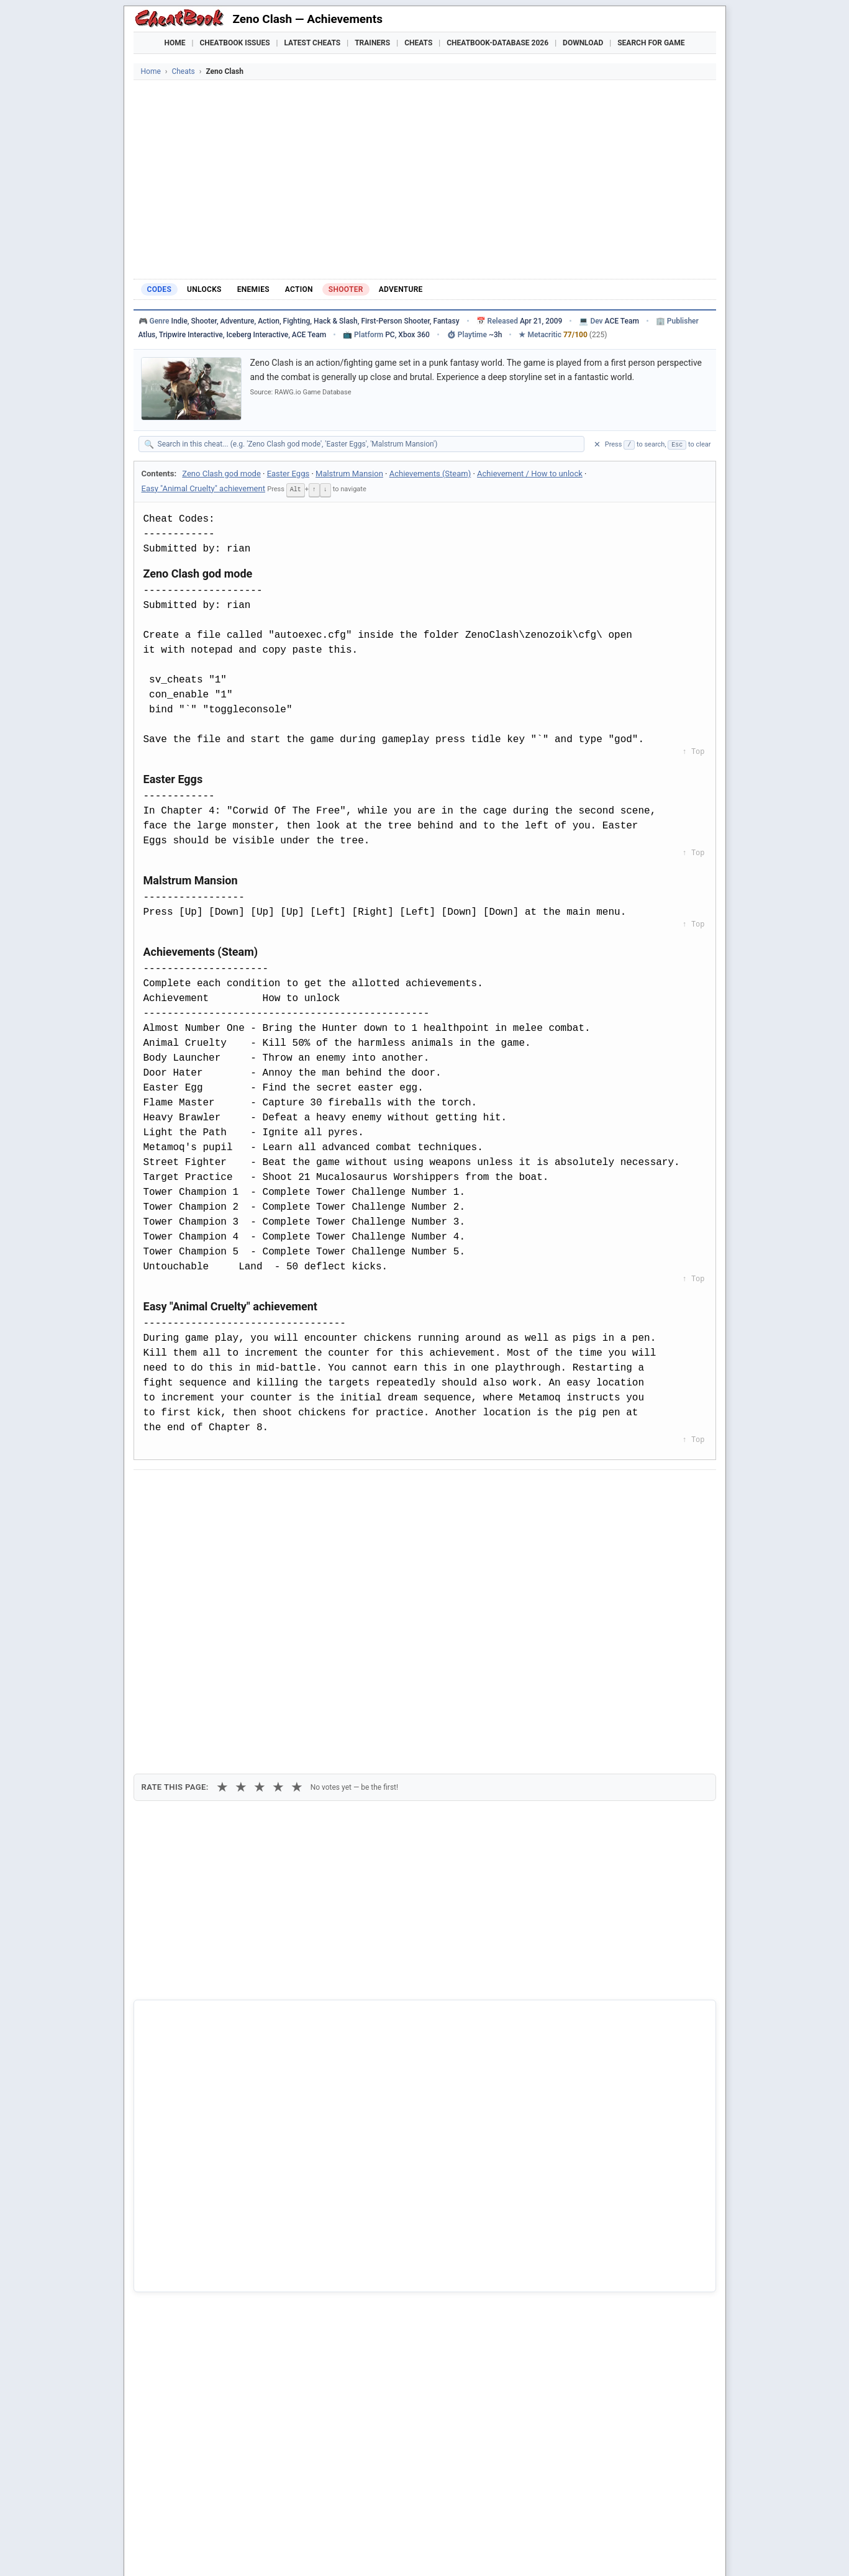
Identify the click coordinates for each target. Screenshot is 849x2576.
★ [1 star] (222, 1556)
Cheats (418, 43)
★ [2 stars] (241, 1556)
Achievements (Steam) (430, 473)
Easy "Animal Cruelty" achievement (203, 488)
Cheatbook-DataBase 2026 (497, 43)
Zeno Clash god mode (221, 473)
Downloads (332, 2551)
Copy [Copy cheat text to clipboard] (198, 1518)
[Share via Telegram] (331, 1489)
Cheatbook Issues (235, 43)
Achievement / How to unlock (530, 473)
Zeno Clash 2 (178, 2229)
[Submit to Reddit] (239, 1489)
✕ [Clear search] (597, 444)
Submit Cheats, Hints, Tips (585, 2551)
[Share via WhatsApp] (300, 1489)
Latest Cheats (312, 43)
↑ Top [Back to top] (693, 750)
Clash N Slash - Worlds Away (208, 2292)
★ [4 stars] (278, 1556)
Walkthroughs (399, 2551)
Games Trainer (206, 2551)
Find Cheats (273, 2551)
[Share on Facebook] (179, 1489)
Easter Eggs (288, 473)
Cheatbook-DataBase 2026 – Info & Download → (373, 1996)
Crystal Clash (178, 2313)
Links (661, 2551)
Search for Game (650, 43)
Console (460, 2551)
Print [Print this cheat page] (249, 1518)
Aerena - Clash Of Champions (210, 2251)
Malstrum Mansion (349, 473)
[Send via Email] (361, 1489)
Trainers (372, 43)
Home (175, 43)
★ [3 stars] (259, 1556)
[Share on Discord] (270, 1489)
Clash (164, 2272)
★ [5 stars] (297, 1556)
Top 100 (505, 2551)
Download (583, 43)
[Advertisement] (425, 179)
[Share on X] (209, 1489)
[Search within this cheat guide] (368, 444)
